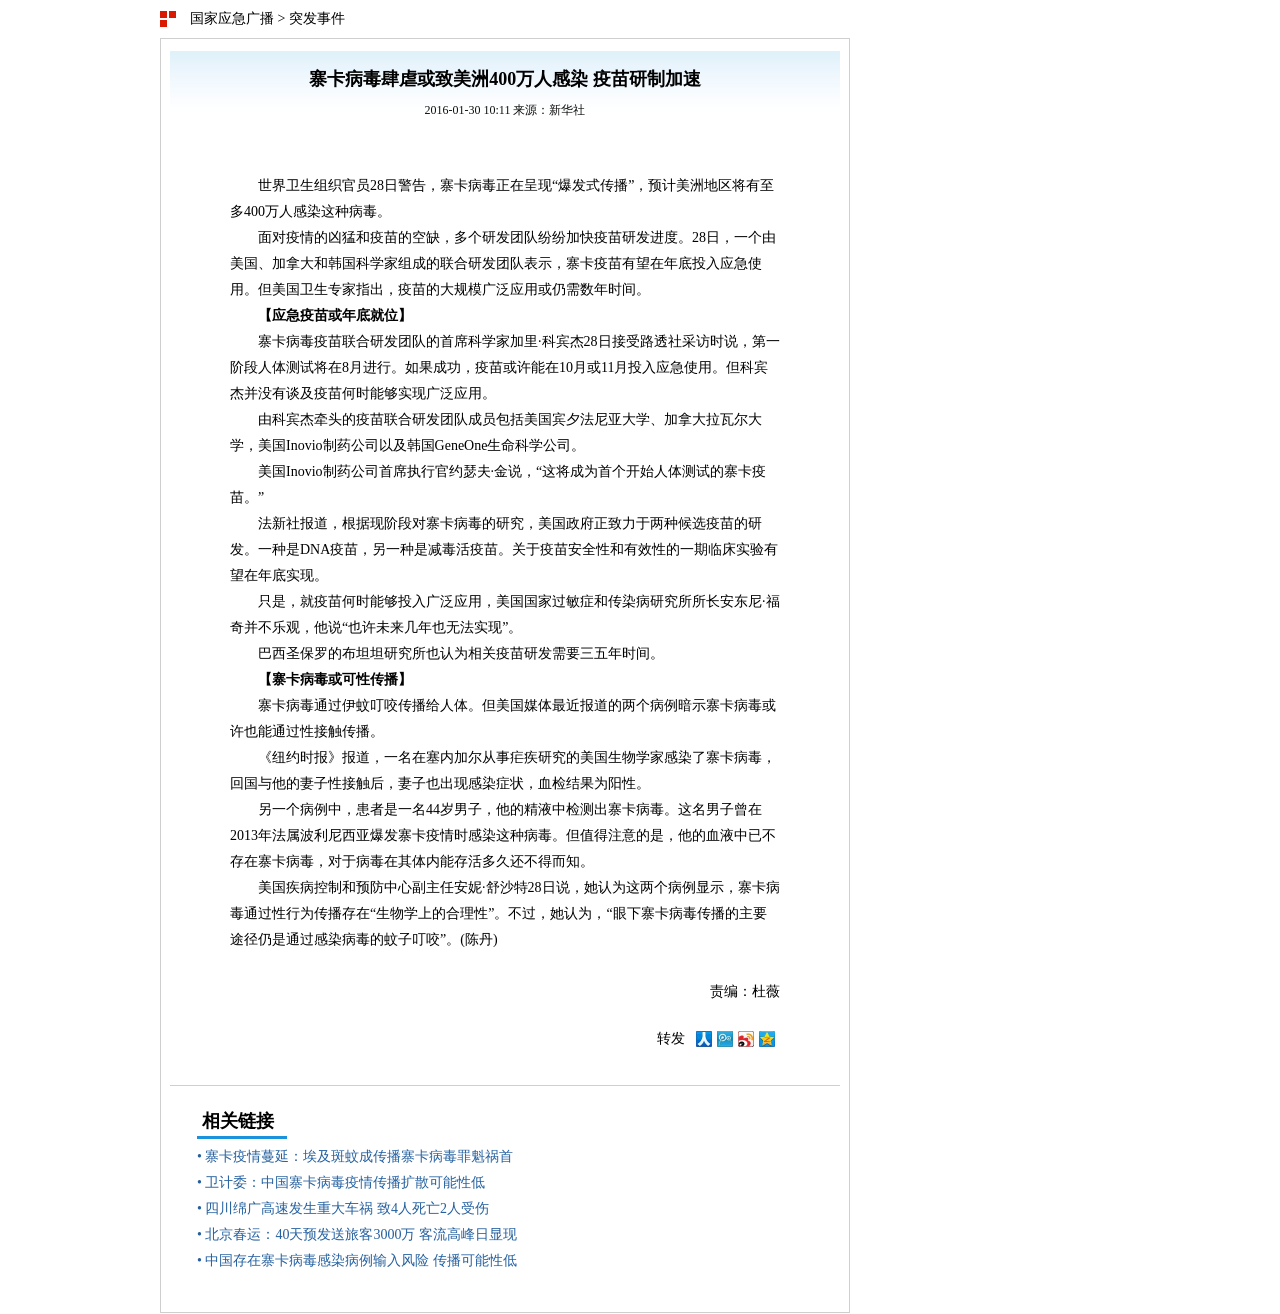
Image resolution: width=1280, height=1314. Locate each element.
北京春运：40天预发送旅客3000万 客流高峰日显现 (361, 1234)
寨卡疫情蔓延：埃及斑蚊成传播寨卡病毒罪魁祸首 (359, 1156)
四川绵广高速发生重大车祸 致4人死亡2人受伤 (347, 1208)
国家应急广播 (232, 18)
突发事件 (317, 18)
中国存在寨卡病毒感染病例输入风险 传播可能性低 (361, 1260)
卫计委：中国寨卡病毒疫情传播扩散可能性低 (345, 1182)
